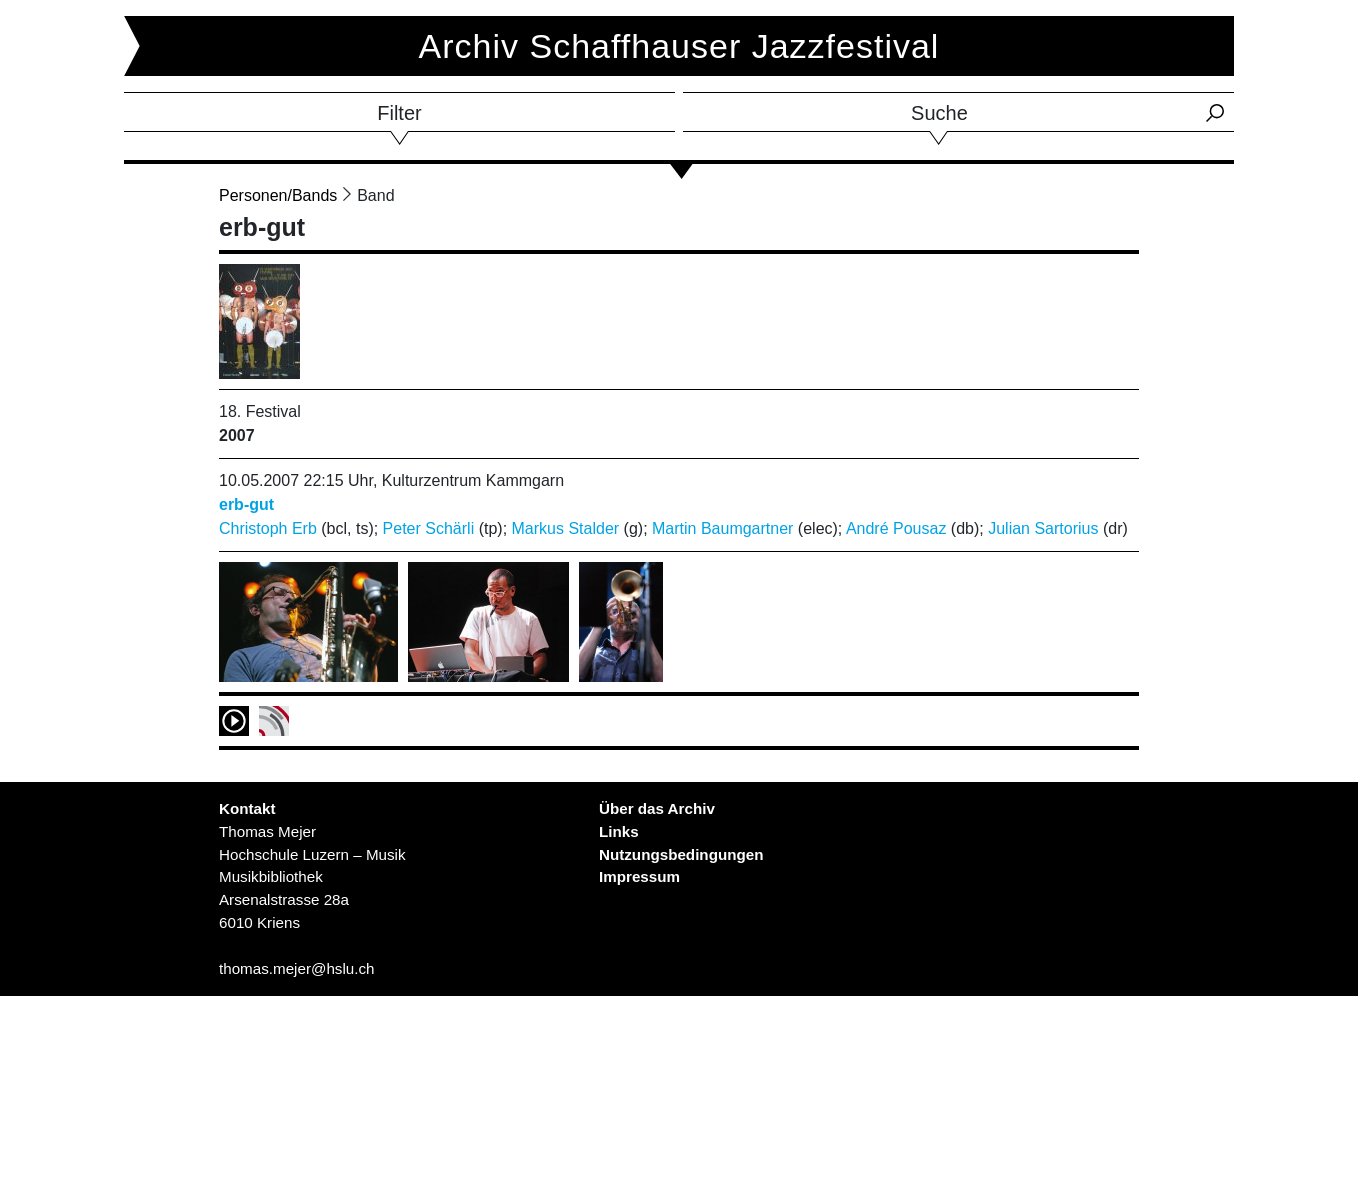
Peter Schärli (429, 528)
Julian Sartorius (1043, 528)
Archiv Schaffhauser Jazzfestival (679, 46)
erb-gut (246, 504)
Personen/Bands (278, 195)
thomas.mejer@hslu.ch (297, 968)
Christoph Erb (268, 528)
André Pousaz (896, 528)
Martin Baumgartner (722, 528)
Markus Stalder (566, 528)
